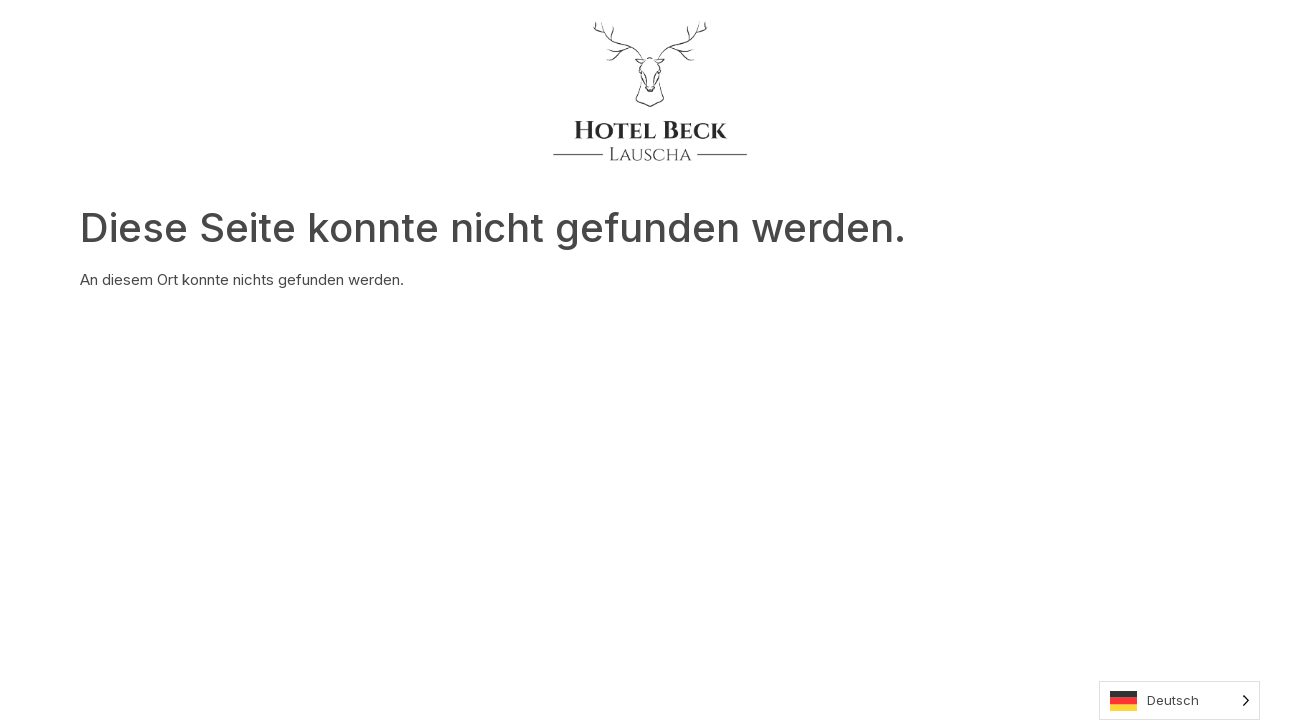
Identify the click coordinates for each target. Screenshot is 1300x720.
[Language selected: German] (1179, 700)
